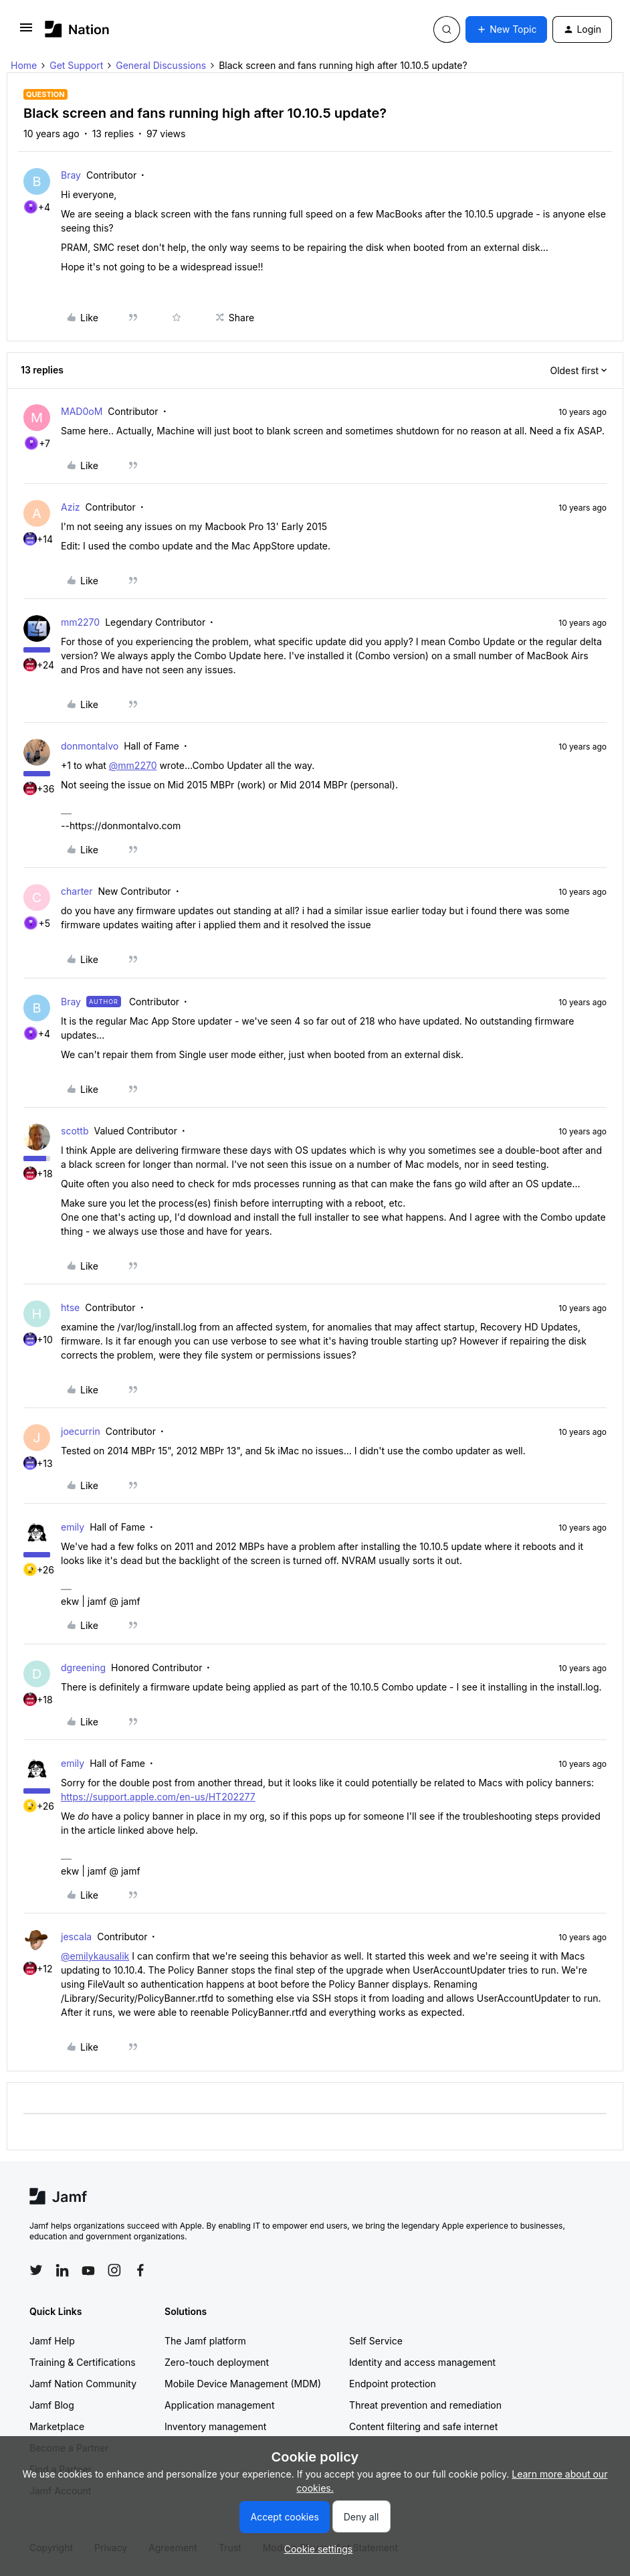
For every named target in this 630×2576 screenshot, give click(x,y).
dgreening (83, 1667)
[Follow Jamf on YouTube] (88, 2270)
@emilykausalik (95, 1956)
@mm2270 (133, 765)
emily (72, 1527)
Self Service (376, 2340)
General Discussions (161, 65)
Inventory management (215, 2426)
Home (24, 65)
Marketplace (56, 2426)
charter (77, 891)
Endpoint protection (392, 2383)
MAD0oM (81, 411)
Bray (71, 175)
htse (70, 1307)
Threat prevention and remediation (425, 2405)
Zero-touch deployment (217, 2362)
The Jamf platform (205, 2340)
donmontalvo (89, 746)
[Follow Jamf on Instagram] (114, 2270)
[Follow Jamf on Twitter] (36, 2270)
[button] (26, 31)
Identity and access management (422, 2362)
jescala (76, 1936)
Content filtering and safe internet (423, 2426)
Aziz (70, 507)
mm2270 (80, 622)
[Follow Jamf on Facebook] (140, 2270)
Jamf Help (52, 2340)
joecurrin (80, 1431)
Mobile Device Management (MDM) (243, 2383)
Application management (219, 2405)
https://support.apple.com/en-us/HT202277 (158, 1796)
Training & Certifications (82, 2362)
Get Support (76, 65)
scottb (75, 1130)
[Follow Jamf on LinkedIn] (62, 2270)
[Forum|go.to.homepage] (77, 29)
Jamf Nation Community (82, 2383)
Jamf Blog (51, 2405)
